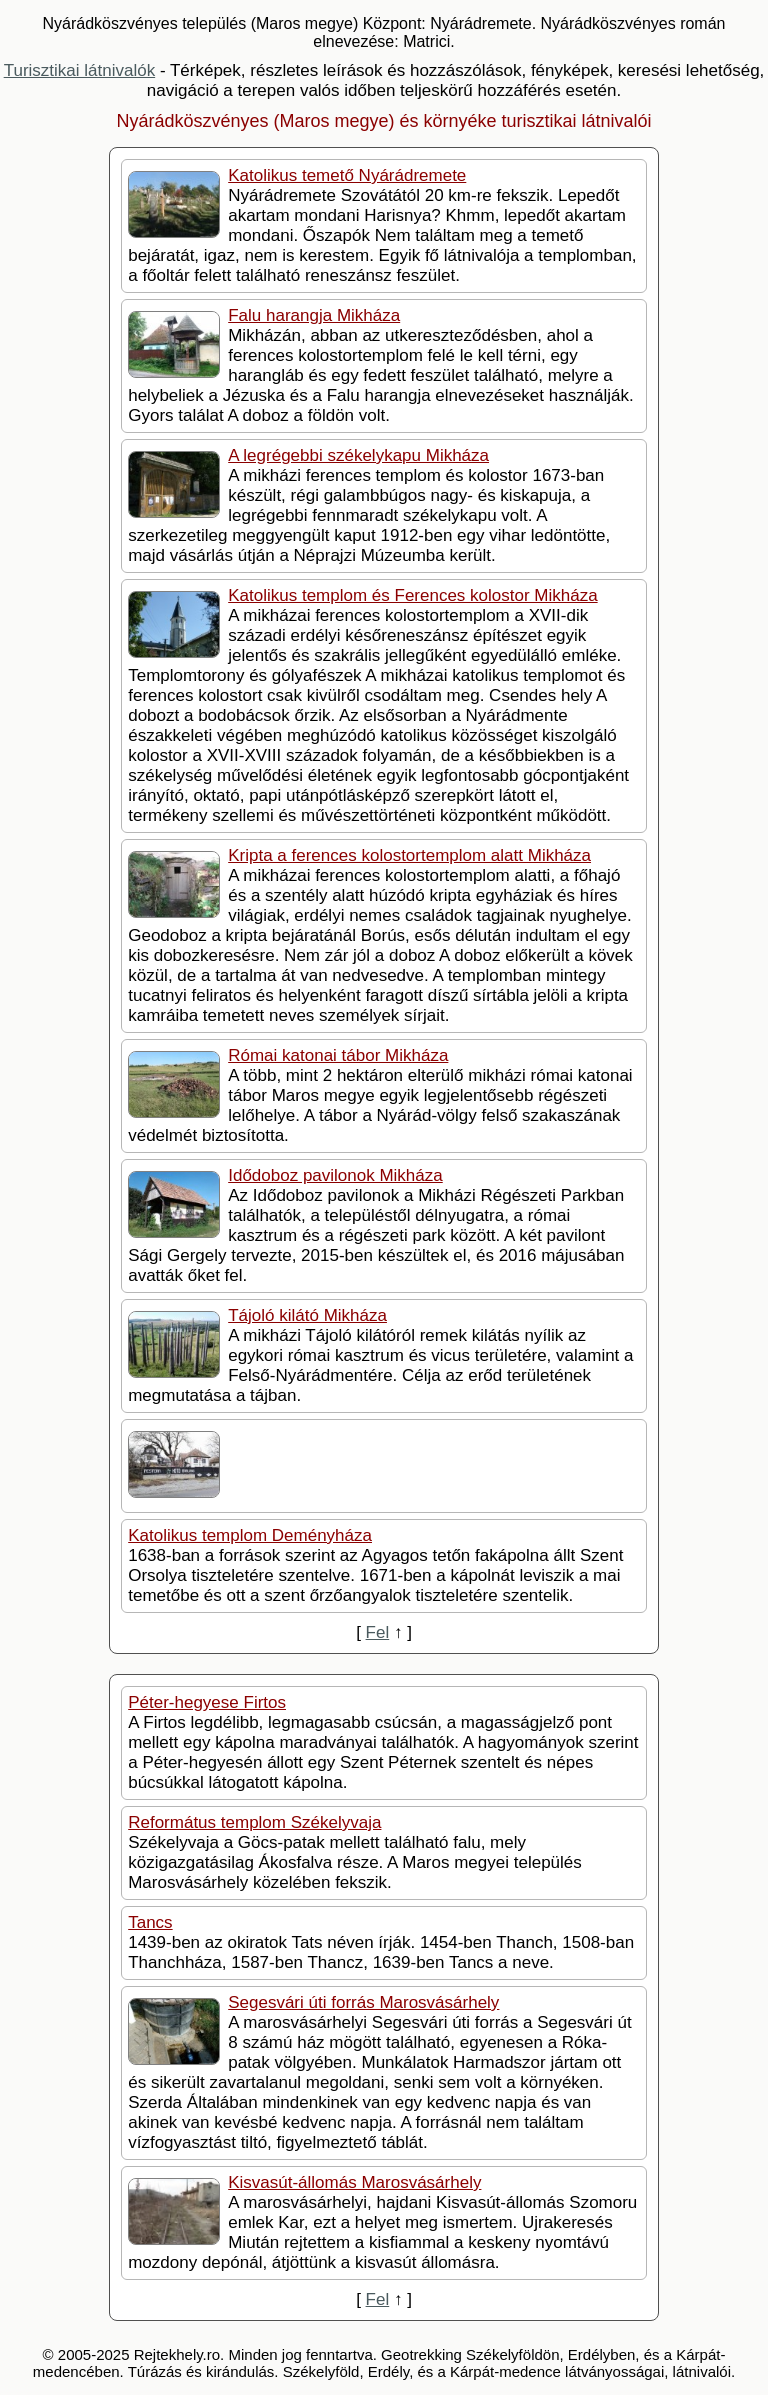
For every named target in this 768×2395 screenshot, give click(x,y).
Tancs (150, 1922)
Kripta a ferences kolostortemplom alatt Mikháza (409, 855)
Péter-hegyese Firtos (207, 1702)
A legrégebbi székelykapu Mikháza (358, 455)
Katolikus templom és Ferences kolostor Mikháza (412, 595)
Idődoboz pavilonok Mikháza (335, 1175)
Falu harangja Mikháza (314, 315)
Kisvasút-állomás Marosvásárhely (354, 2182)
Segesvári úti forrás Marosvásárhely (363, 2002)
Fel (378, 1632)
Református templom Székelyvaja (254, 1822)
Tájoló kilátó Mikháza (307, 1315)
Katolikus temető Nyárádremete (347, 175)
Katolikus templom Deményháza (250, 1535)
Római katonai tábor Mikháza (338, 1055)
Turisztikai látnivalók (79, 70)
